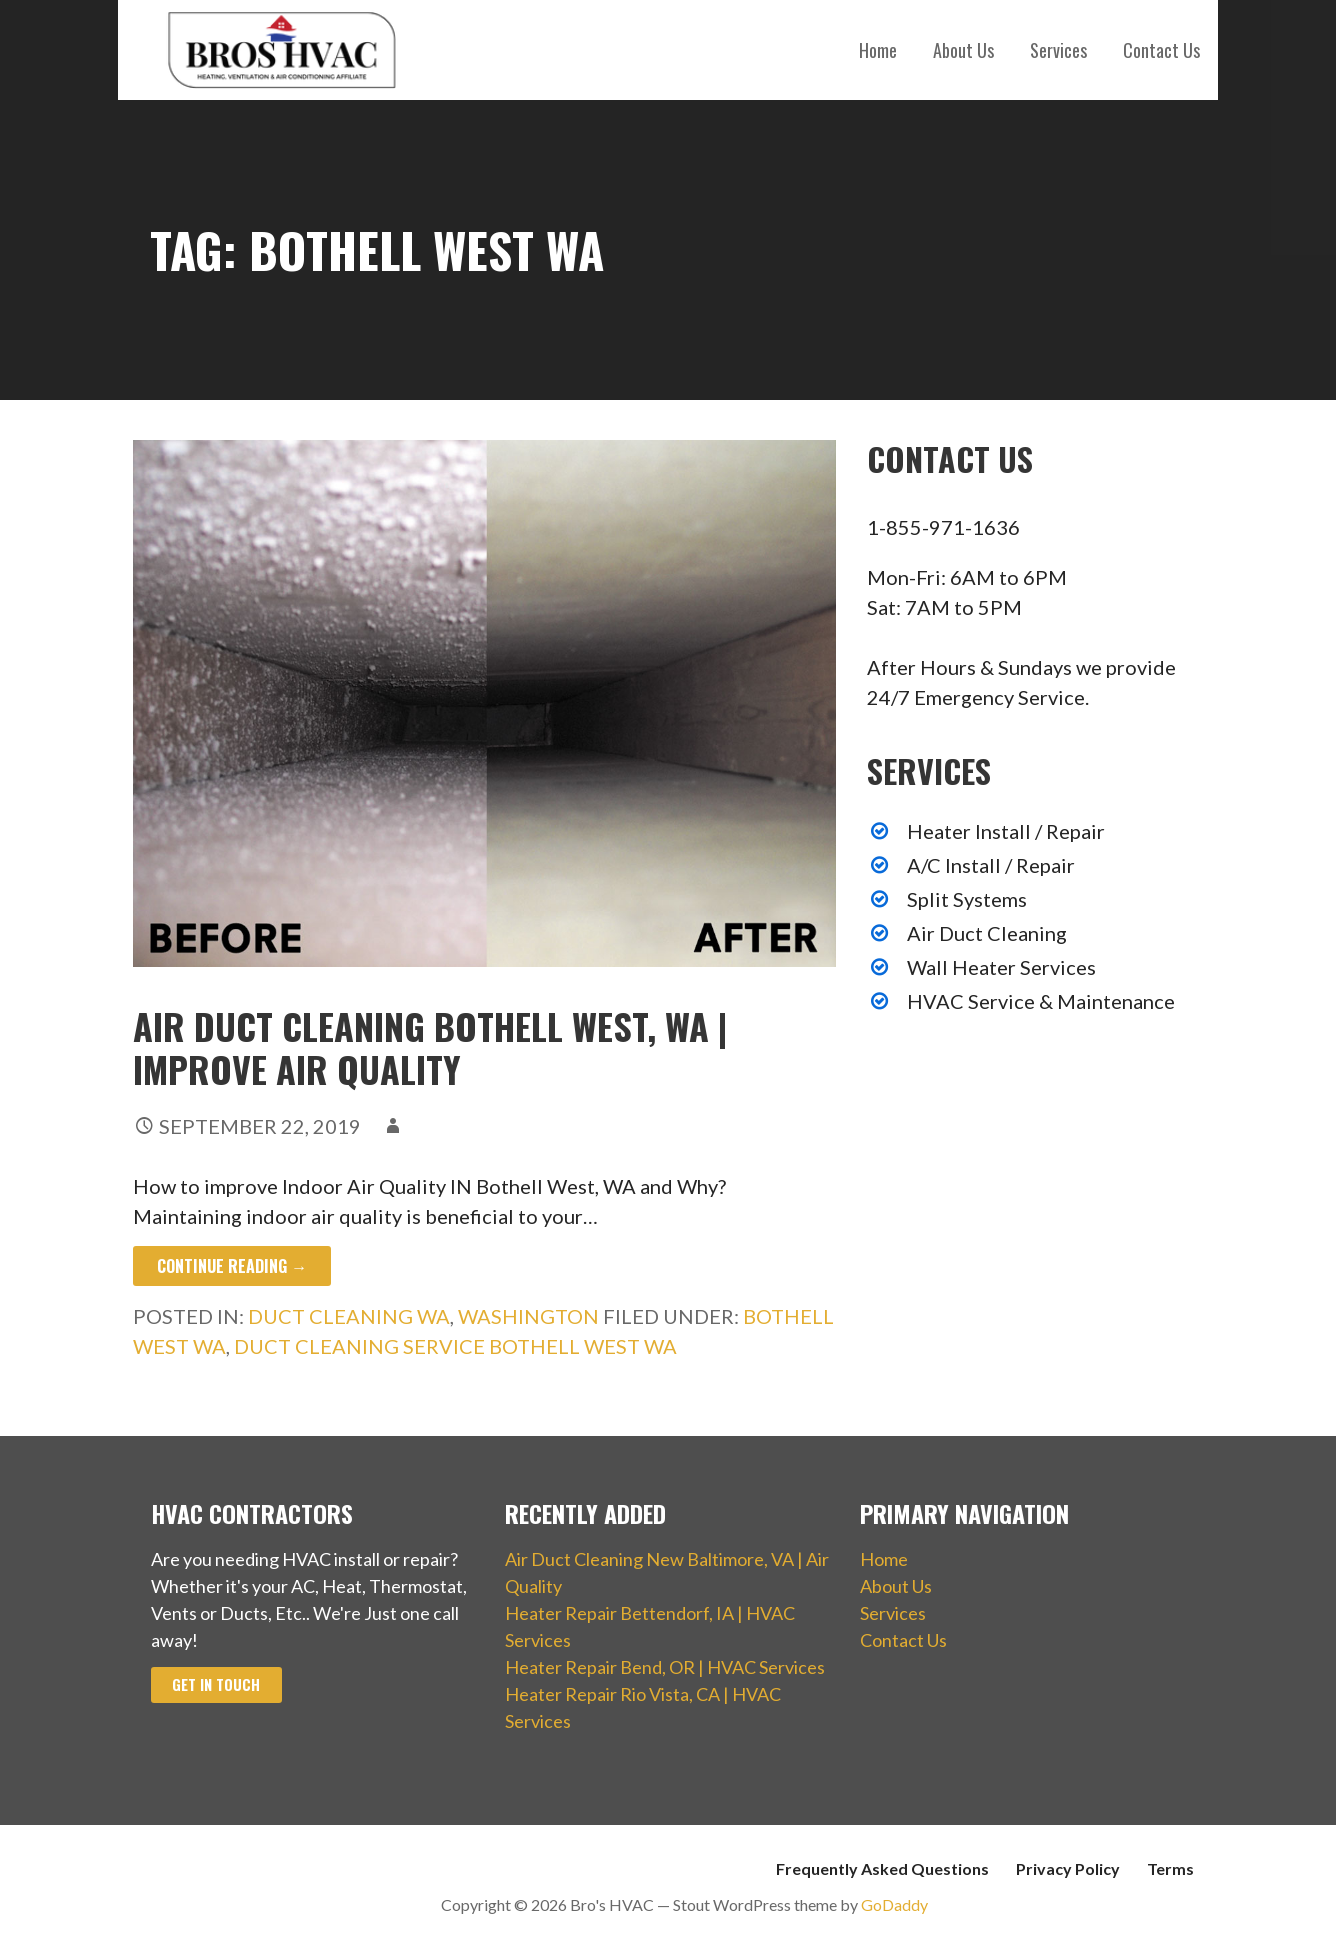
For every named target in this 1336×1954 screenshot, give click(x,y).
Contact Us (1161, 50)
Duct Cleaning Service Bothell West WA (455, 1346)
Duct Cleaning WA (349, 1316)
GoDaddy (894, 1904)
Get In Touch (216, 1684)
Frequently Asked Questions (882, 1868)
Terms (1170, 1868)
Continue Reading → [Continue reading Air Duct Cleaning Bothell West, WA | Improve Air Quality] (232, 1266)
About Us (963, 50)
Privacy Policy (1068, 1868)
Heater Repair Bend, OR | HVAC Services (665, 1667)
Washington (528, 1316)
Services (1058, 50)
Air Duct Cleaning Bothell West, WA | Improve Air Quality (430, 1047)
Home (878, 50)
